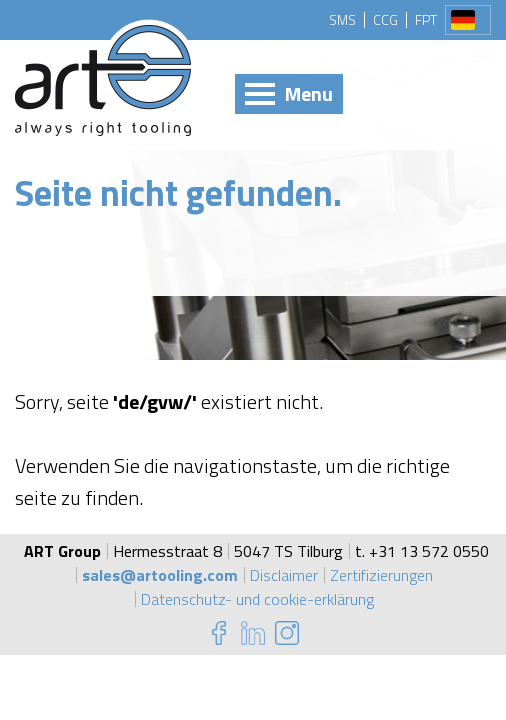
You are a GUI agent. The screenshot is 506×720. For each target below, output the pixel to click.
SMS (342, 20)
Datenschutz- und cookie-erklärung (257, 599)
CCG (385, 20)
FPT (426, 20)
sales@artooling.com (160, 575)
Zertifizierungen (381, 575)
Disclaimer (284, 575)
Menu (309, 93)
